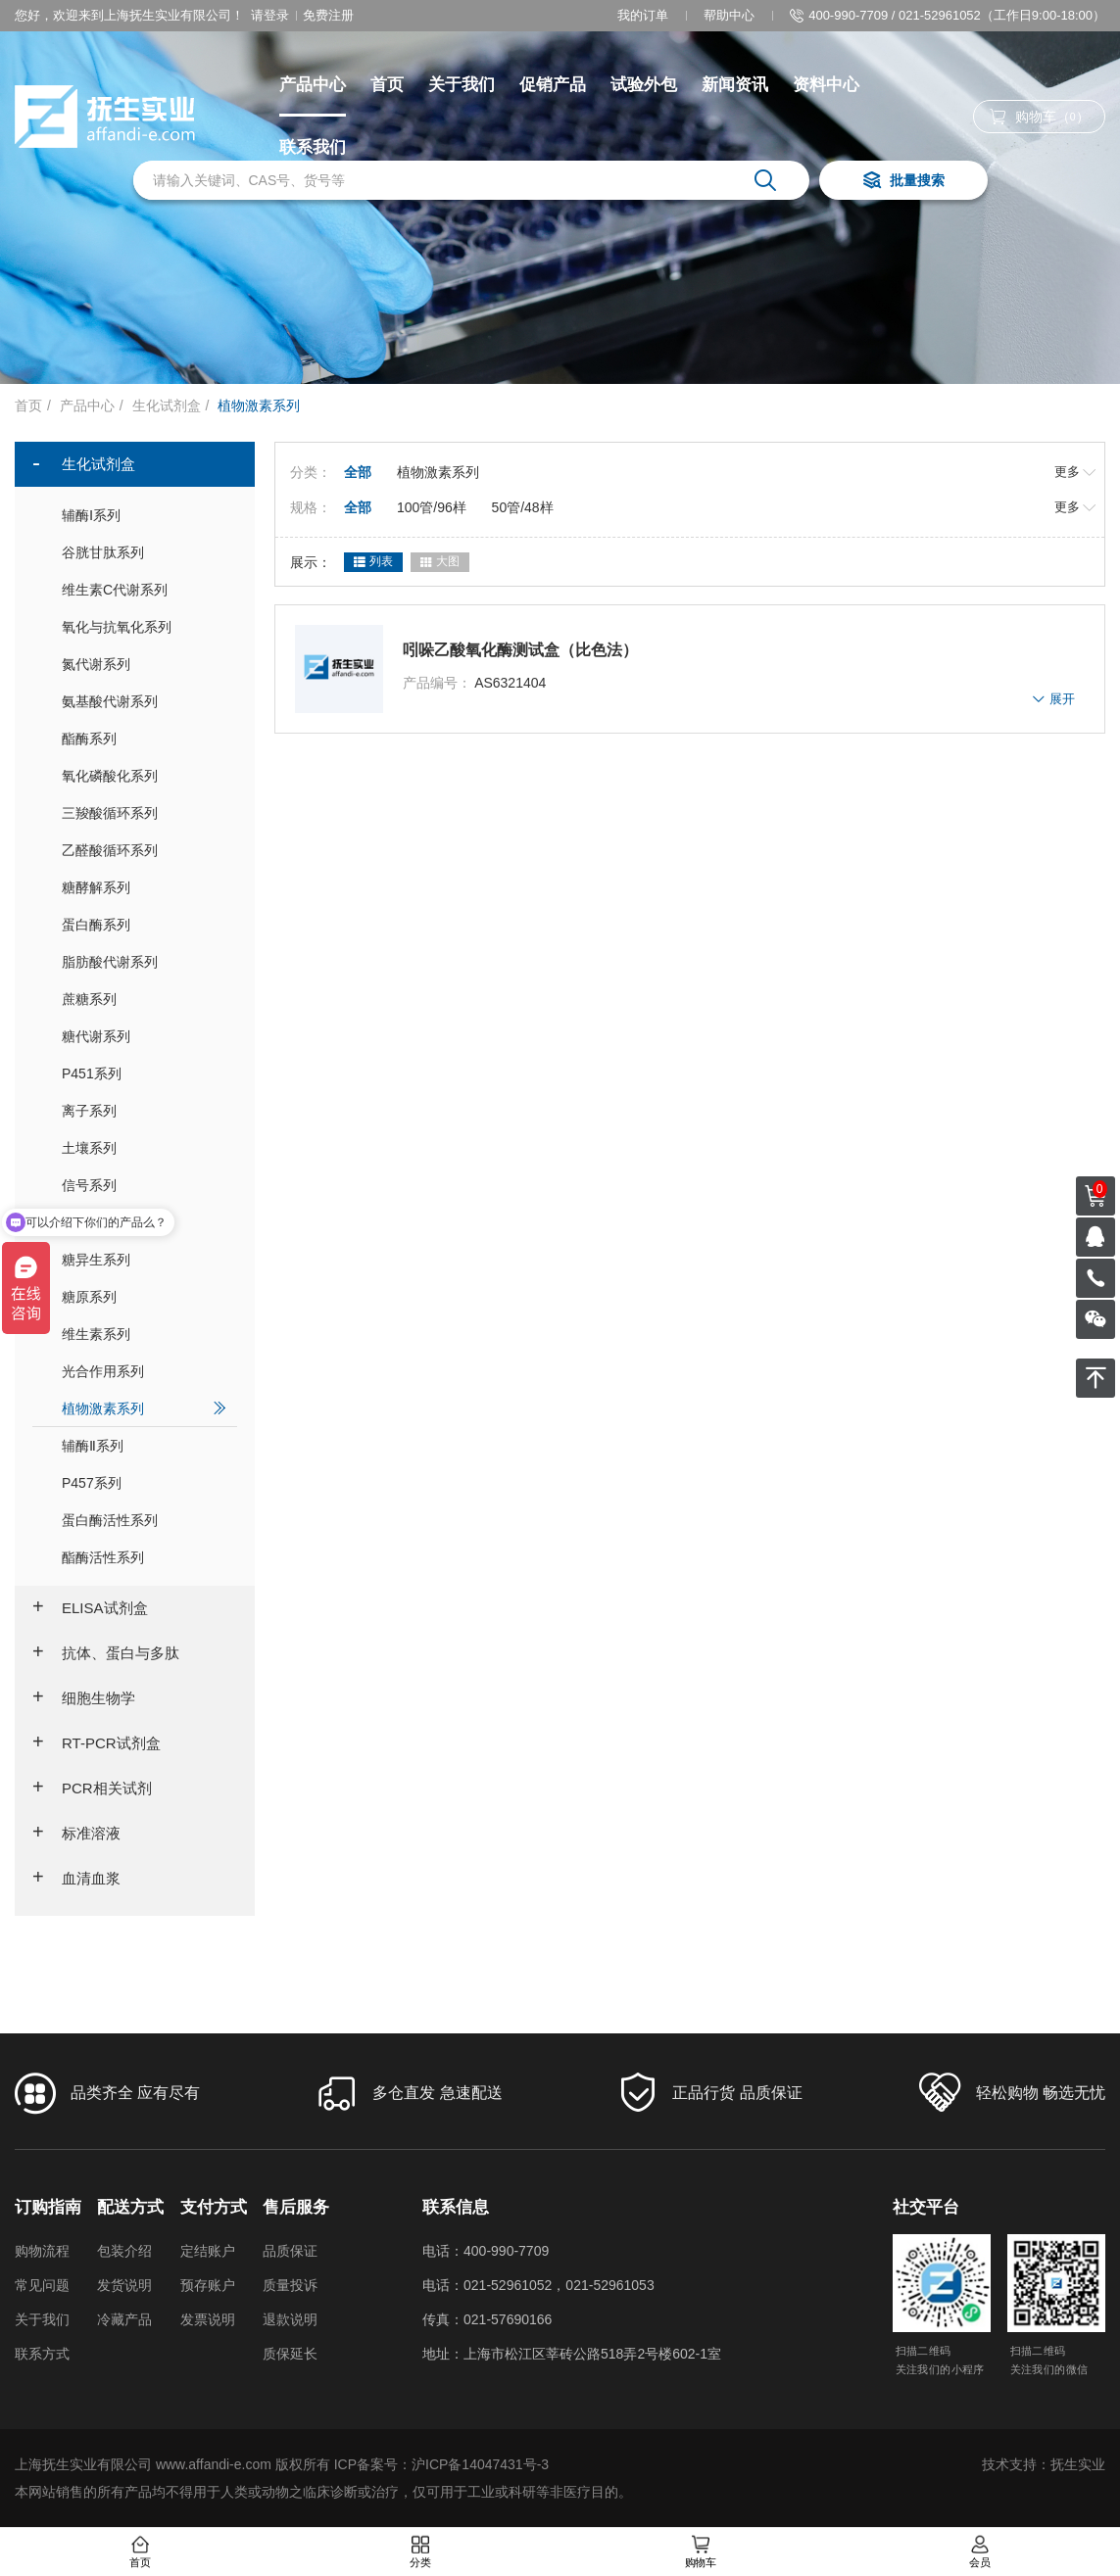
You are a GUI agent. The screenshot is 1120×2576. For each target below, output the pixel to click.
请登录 (270, 15)
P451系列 (144, 1073)
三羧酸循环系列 (144, 812)
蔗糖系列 (144, 998)
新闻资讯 (735, 84)
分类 (420, 2552)
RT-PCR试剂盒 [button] (96, 1743)
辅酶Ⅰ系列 (144, 514)
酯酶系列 (144, 738)
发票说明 (207, 2319)
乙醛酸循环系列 (144, 849)
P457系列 (144, 1482)
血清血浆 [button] (76, 1878)
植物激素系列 (144, 1408)
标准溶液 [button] (76, 1833)
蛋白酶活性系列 (144, 1519)
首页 (387, 84)
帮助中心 (729, 15)
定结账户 (207, 2251)
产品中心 (312, 84)
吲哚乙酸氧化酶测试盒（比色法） (520, 650)
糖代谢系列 (144, 1036)
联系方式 (42, 2353)
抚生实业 (1077, 2464)
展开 (1054, 699)
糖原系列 (144, 1296)
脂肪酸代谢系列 (144, 961)
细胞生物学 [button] (83, 1698)
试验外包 (643, 84)
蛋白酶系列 (144, 924)
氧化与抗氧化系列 (144, 626)
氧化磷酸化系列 (144, 775)
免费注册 (328, 15)
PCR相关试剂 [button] (92, 1788)
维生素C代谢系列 (144, 589)
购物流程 (42, 2251)
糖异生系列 (144, 1259)
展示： (310, 562)
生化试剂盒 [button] (83, 464)
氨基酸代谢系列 (144, 701)
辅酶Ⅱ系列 (144, 1445)
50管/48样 (523, 507)
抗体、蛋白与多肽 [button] (105, 1653)
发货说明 (124, 2285)
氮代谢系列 (144, 663)
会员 (980, 2552)
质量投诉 (290, 2285)
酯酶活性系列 (144, 1557)
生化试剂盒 (166, 405)
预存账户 (207, 2285)
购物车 (699, 2552)
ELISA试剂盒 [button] (90, 1608)
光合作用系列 (144, 1371)
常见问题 (42, 2285)
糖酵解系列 (144, 887)
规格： (310, 507)
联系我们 (312, 147)
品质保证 (290, 2251)
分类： (310, 472)
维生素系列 (144, 1333)
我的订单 (642, 15)
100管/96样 (431, 507)
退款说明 (290, 2319)
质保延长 (290, 2353)
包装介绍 (124, 2251)
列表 (373, 561)
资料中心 (826, 84)
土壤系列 (144, 1147)
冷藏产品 (124, 2319)
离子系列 (144, 1110)
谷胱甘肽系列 (144, 552)
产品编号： (437, 683)
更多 (1075, 472)
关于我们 (461, 84)
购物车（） (1040, 117)
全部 (357, 472)
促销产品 (552, 84)
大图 (440, 561)
